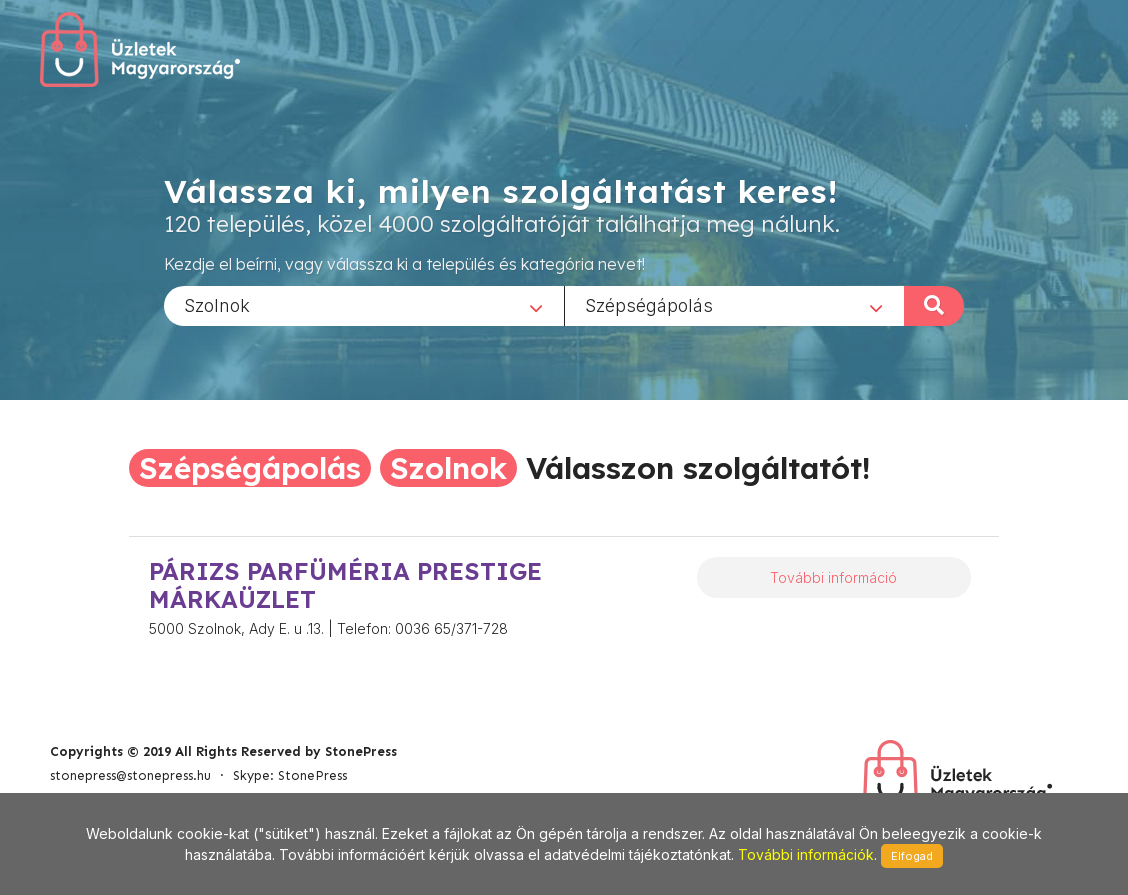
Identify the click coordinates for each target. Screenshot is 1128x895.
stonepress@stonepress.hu (130, 775)
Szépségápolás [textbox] (649, 304)
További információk (806, 854)
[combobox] (364, 305)
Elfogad (912, 856)
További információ (833, 577)
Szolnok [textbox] (217, 304)
